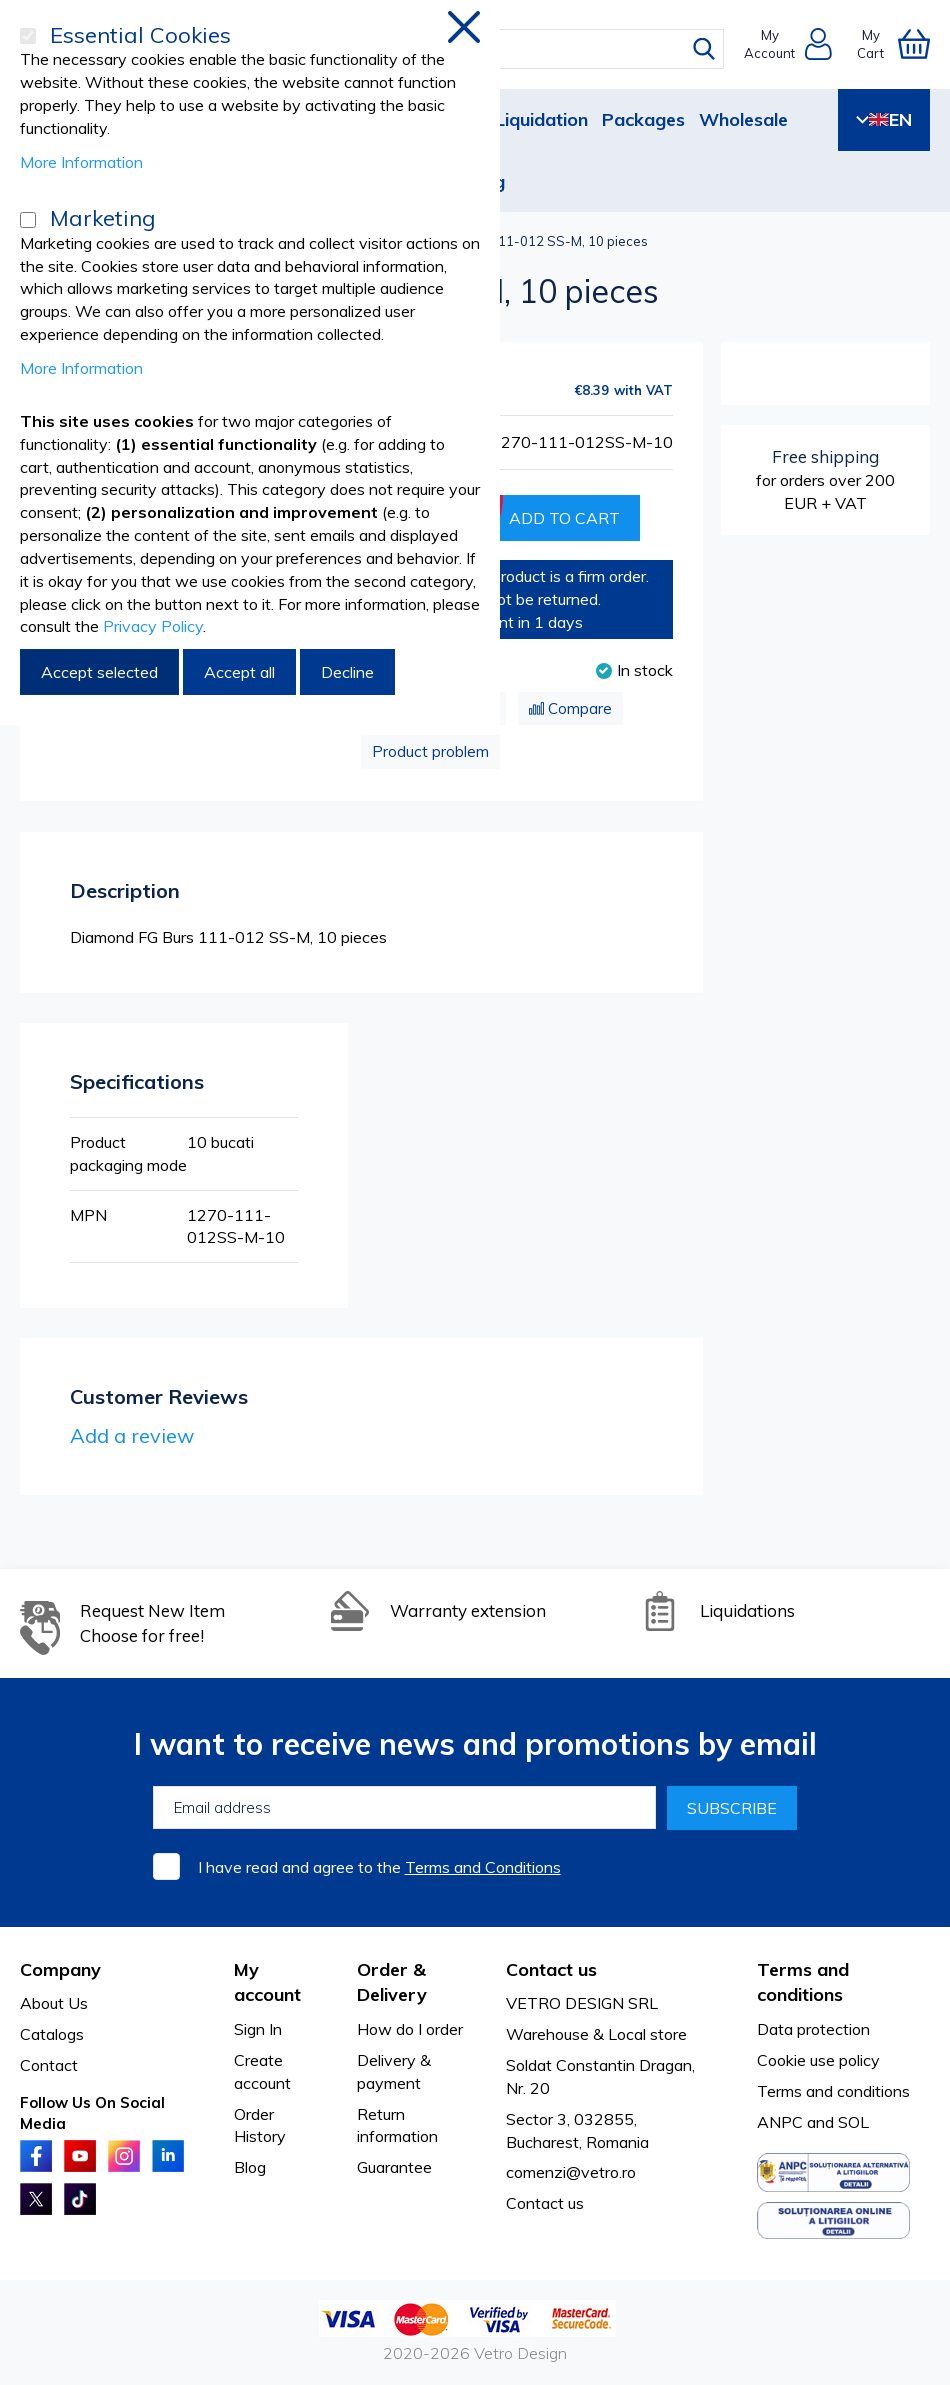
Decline (347, 672)
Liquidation (541, 119)
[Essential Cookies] (28, 36)
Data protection (813, 2029)
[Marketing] (28, 220)
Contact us (545, 2203)
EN (884, 119)
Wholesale (743, 119)
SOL (853, 2122)
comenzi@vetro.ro (571, 2172)
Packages (643, 119)
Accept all (239, 672)
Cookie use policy (818, 2060)
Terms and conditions (833, 2091)
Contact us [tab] (551, 1969)
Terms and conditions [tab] (803, 1982)
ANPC (780, 2122)
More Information (81, 162)
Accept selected (99, 672)
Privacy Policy (153, 626)
